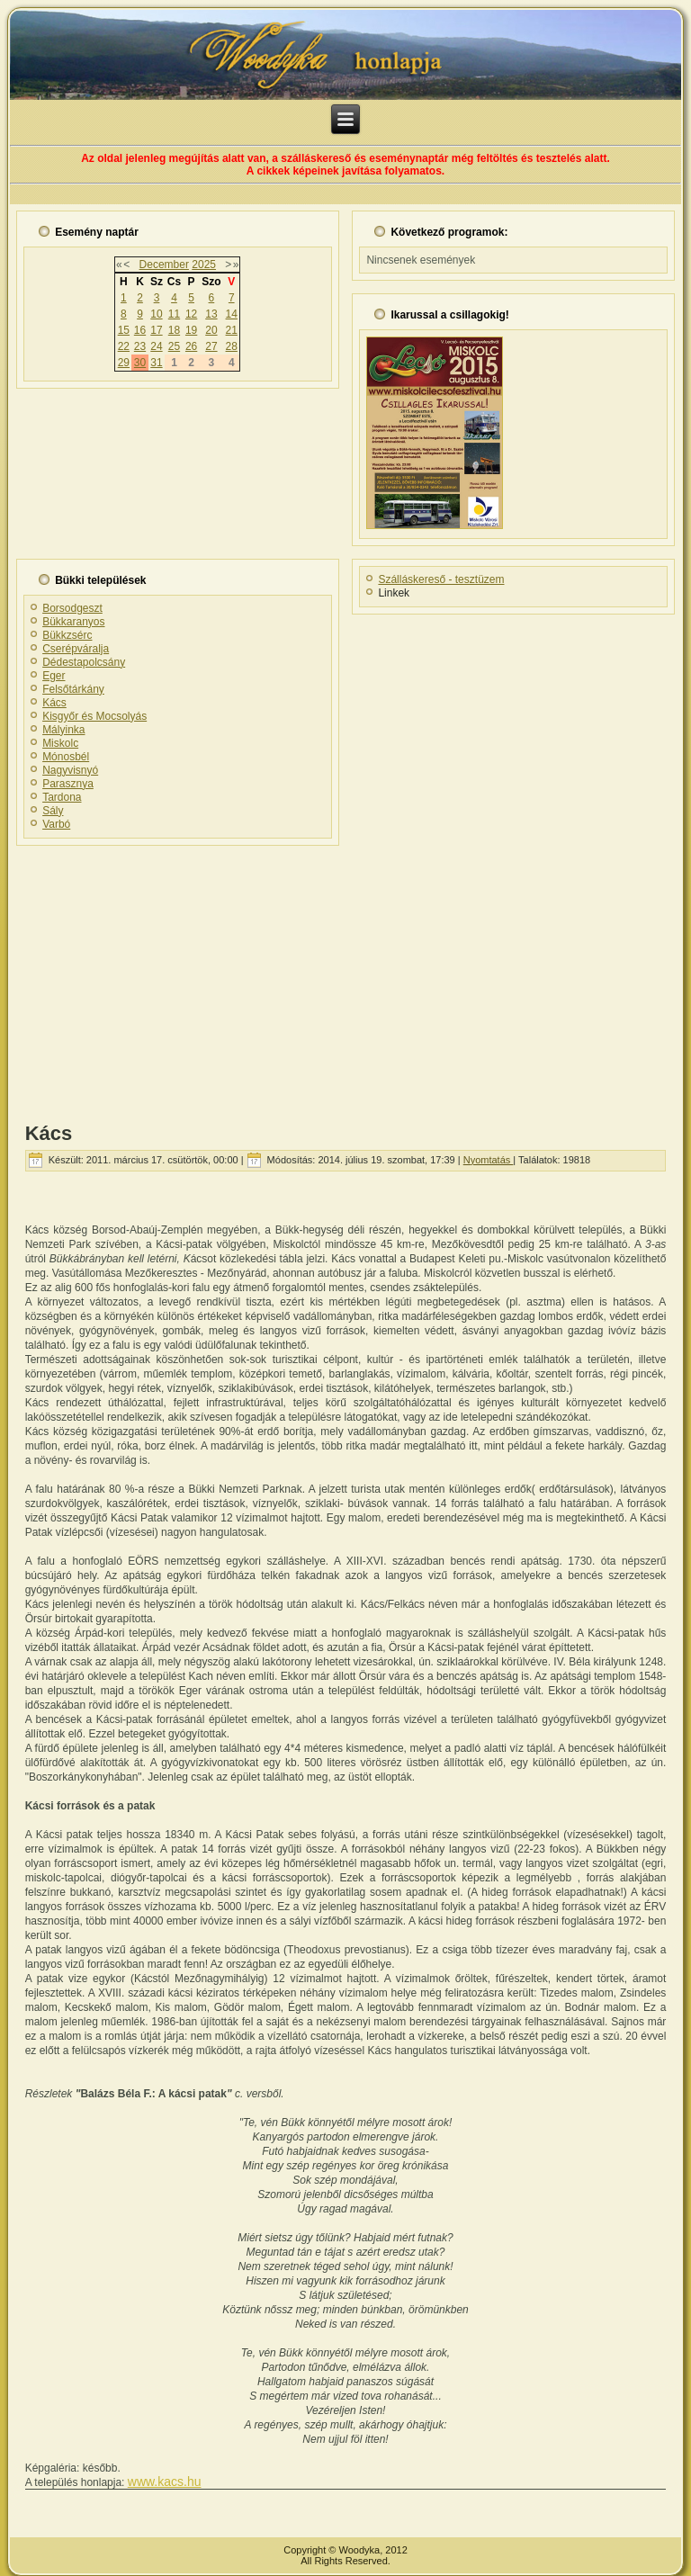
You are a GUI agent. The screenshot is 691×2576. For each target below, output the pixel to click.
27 (211, 346)
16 (140, 330)
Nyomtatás (488, 1159)
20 (211, 330)
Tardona (61, 797)
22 (124, 346)
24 (156, 346)
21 (232, 330)
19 (191, 330)
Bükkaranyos (73, 621)
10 (156, 314)
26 (191, 346)
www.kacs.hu (165, 2481)
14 (232, 314)
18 (174, 330)
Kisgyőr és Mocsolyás (94, 716)
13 (211, 314)
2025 (204, 264)
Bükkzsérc (67, 635)
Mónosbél (65, 756)
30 (140, 362)
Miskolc (60, 743)
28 (232, 346)
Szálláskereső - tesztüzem (441, 579)
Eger (53, 675)
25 (174, 346)
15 (124, 330)
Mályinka (63, 729)
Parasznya (68, 783)
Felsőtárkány (73, 689)
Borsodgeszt (72, 608)
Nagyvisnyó (70, 770)
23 (140, 346)
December (164, 264)
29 (124, 362)
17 (156, 330)
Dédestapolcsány (83, 662)
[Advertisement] (345, 978)
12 (191, 314)
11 (174, 314)
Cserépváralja (75, 648)
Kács (54, 702)
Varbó (56, 824)
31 (156, 362)
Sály (52, 810)
